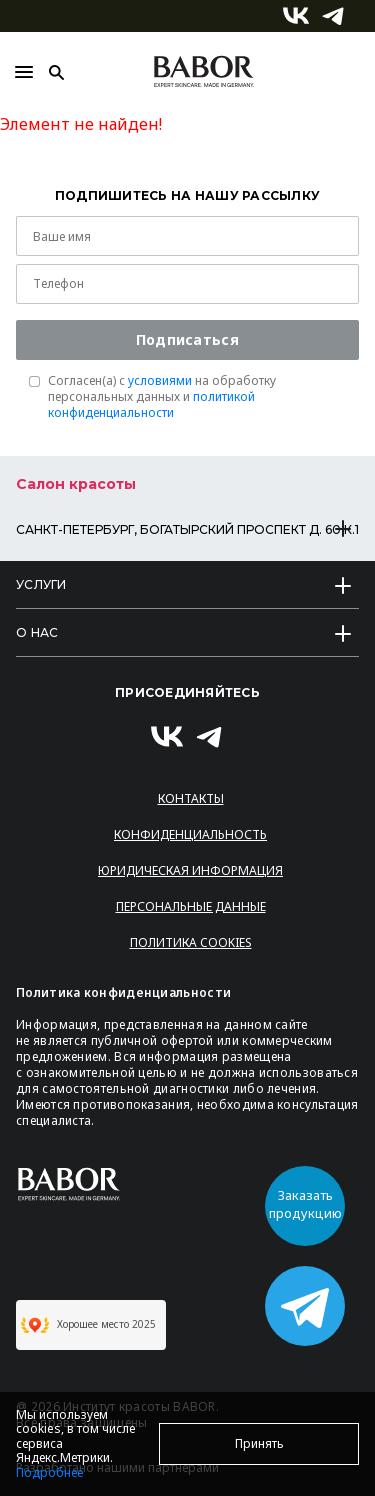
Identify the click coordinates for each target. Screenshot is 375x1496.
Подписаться (187, 339)
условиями (160, 380)
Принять (259, 1443)
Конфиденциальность (190, 834)
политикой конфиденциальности (151, 404)
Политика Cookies (191, 942)
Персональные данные (191, 906)
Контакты (191, 798)
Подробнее (49, 1472)
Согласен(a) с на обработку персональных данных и (162, 397)
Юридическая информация (190, 870)
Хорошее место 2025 (88, 1325)
